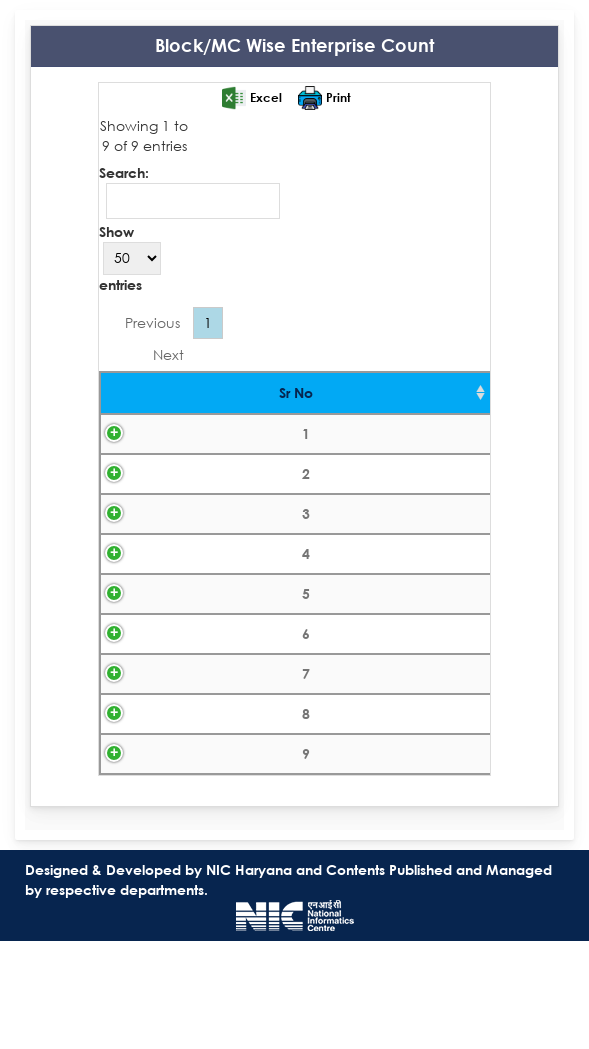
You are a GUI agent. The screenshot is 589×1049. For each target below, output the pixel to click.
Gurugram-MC (291, 595)
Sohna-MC (291, 855)
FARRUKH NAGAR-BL (291, 439)
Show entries (130, 258)
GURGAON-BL (291, 543)
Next (168, 354)
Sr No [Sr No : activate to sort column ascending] (142, 392)
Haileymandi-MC (292, 647)
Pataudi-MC (292, 751)
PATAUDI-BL (291, 699)
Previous (152, 322)
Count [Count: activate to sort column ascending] (445, 392)
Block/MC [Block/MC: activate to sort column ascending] (291, 392)
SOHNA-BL (291, 803)
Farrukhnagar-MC (291, 491)
